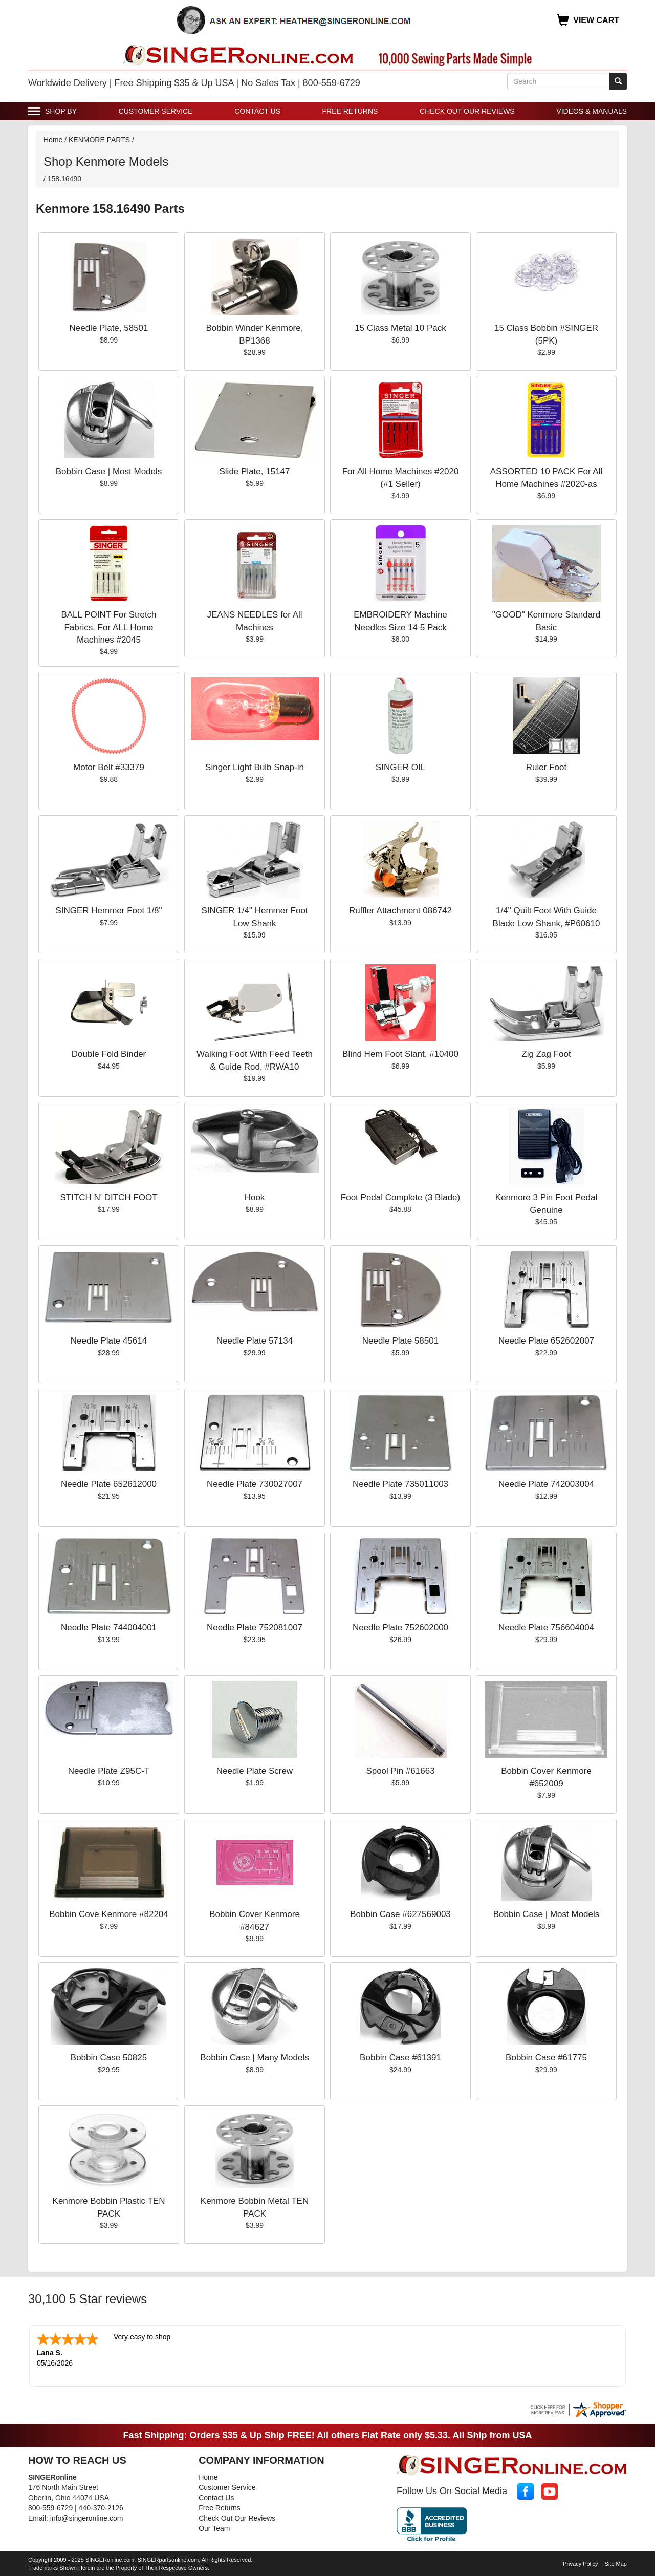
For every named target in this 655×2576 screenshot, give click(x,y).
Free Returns (350, 111)
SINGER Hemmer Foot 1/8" (108, 911)
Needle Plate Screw (254, 1771)
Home (52, 140)
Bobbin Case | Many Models (254, 2057)
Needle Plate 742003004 (546, 1484)
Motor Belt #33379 (108, 767)
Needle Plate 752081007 (254, 1627)
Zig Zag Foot (546, 1054)
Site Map (616, 2563)
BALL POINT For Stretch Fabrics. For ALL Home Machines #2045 (108, 627)
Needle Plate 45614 (109, 1341)
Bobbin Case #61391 (400, 2057)
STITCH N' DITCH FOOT (108, 1197)
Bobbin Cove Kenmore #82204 (108, 1914)
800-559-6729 (50, 2507)
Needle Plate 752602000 (400, 1627)
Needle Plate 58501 (400, 1341)
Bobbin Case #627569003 (400, 1914)
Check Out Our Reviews (467, 111)
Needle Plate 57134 (254, 1341)
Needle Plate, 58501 (108, 328)
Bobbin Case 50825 (109, 2057)
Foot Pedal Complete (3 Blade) (400, 1197)
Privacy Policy (580, 2563)
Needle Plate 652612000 (109, 1484)
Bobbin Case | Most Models (109, 471)
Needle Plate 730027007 (254, 1484)
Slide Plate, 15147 (255, 471)
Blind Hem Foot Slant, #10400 (400, 1054)
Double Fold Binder (109, 1054)
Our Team (214, 2527)
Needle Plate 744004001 (109, 1627)
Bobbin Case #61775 (546, 2057)
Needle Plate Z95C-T (109, 1771)
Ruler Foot (546, 767)
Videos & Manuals (591, 111)
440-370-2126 (101, 2507)
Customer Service (156, 111)
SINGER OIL (400, 767)
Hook (255, 1197)
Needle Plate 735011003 (400, 1484)
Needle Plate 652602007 (546, 1341)
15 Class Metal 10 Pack (400, 328)
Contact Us (257, 111)
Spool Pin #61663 (400, 1771)
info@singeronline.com (86, 2517)
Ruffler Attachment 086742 (400, 911)
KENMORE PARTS (99, 140)
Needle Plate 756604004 (546, 1627)
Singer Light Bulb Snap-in (254, 767)
